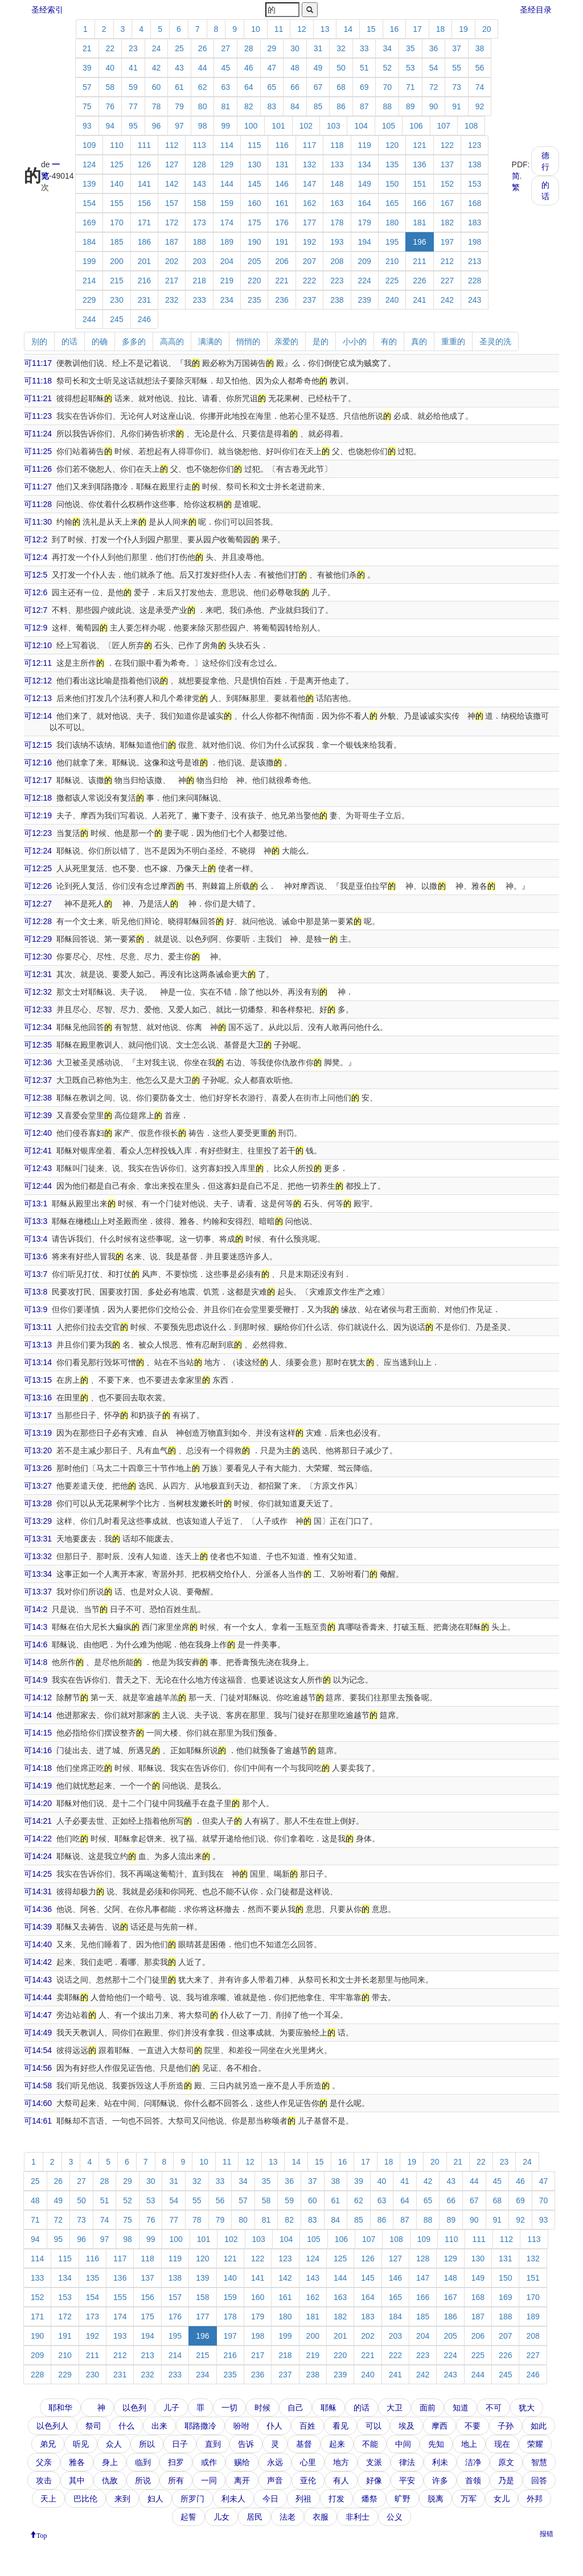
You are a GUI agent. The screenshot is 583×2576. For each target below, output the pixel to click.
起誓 (188, 2516)
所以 (147, 2444)
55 (456, 67)
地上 (469, 2444)
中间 (403, 2444)
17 (417, 29)
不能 (370, 2444)
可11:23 (38, 416)
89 (410, 106)
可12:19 (38, 815)
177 (309, 222)
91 (456, 106)
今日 (270, 2498)
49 (318, 67)
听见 (81, 2444)
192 (309, 241)
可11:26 (38, 468)
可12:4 (35, 557)
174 (226, 222)
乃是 (506, 2480)
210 (392, 261)
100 (250, 125)
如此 (539, 2425)
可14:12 (38, 1697)
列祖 (303, 2498)
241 (419, 299)
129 (226, 164)
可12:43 (38, 1168)
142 (171, 183)
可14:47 (38, 2014)
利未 (440, 2462)
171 (144, 222)
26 (202, 48)
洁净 (473, 2462)
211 (419, 261)
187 (171, 241)
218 (199, 280)
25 (179, 48)
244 (89, 319)
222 (309, 280)
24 (156, 48)
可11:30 (38, 521)
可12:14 (38, 715)
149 (364, 183)
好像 (374, 2480)
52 (387, 67)
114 (226, 145)
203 (199, 261)
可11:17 (38, 363)
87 (364, 106)
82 (248, 106)
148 (336, 183)
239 (364, 299)
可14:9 (35, 1679)
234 (226, 299)
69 (364, 87)
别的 (39, 341)
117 (309, 145)
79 (179, 106)
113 (199, 145)
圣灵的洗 (495, 341)
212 (447, 261)
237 (309, 299)
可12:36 (38, 1062)
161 (281, 203)
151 (419, 183)
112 (171, 145)
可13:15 (38, 1379)
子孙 (506, 2425)
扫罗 (176, 2462)
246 (144, 319)
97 (179, 125)
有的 (389, 341)
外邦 (535, 2498)
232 (171, 299)
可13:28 (38, 1503)
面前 (428, 2407)
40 (110, 67)
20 (486, 29)
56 (480, 67)
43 (179, 67)
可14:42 (38, 1962)
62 (202, 87)
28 (248, 48)
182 (447, 222)
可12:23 (38, 833)
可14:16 (38, 1750)
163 (336, 203)
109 (89, 145)
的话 (545, 190)
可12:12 (38, 680)
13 (325, 29)
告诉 (246, 2444)
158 (199, 203)
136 (419, 164)
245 (116, 319)
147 (309, 183)
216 (144, 280)
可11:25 (38, 451)
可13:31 (38, 1538)
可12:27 (38, 903)
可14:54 (38, 2050)
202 (171, 261)
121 (419, 145)
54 (433, 67)
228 (474, 280)
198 (474, 241)
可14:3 (35, 1626)
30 (294, 48)
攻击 (44, 2480)
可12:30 (38, 956)
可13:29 (38, 1521)
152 (447, 183)
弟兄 (48, 2444)
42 (156, 67)
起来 (337, 2444)
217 (171, 280)
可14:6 (35, 1644)
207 (309, 261)
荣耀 (535, 2444)
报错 (546, 2534)
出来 (159, 2425)
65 (272, 87)
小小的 (355, 341)
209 (364, 261)
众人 (114, 2444)
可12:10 (38, 645)
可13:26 (38, 1468)
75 (87, 106)
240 (392, 299)
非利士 (357, 2516)
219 (226, 280)
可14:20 (38, 1803)
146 (281, 183)
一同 (209, 2480)
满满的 (210, 341)
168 (474, 203)
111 (144, 145)
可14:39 (38, 1926)
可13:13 (38, 1344)
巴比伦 (85, 2498)
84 (294, 106)
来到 (122, 2498)
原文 (506, 2462)
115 (254, 145)
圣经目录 (536, 9)
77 (133, 106)
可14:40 (38, 1944)
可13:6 (35, 1256)
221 (281, 280)
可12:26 (38, 886)
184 (89, 241)
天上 (48, 2498)
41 (133, 67)
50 (341, 67)
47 (272, 67)
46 (248, 67)
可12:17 (38, 780)
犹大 (527, 2407)
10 (255, 29)
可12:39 (38, 1115)
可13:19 (38, 1432)
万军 (469, 2498)
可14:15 (38, 1732)
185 (116, 241)
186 (144, 241)
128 (199, 164)
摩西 (439, 2425)
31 (318, 48)
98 (202, 125)
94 (110, 125)
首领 (473, 2480)
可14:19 (38, 1785)
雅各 (77, 2462)
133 (336, 164)
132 (309, 164)
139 (89, 183)
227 (447, 280)
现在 (502, 2444)
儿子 (171, 2407)
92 (480, 106)
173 (199, 222)
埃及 (406, 2425)
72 (433, 87)
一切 (229, 2407)
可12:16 (38, 762)
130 (254, 164)
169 (89, 222)
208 (336, 261)
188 (199, 241)
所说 (143, 2480)
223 (336, 280)
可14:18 (38, 1768)
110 (116, 145)
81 (225, 106)
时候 (262, 2407)
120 (392, 145)
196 (419, 241)
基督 (304, 2444)
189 (226, 241)
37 (456, 48)
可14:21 (38, 1820)
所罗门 (192, 2498)
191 (281, 241)
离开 (242, 2480)
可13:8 (35, 1291)
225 (392, 280)
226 (419, 280)
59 (133, 87)
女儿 (502, 2498)
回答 (539, 2480)
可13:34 (38, 1573)
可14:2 (35, 1609)
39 (87, 67)
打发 (336, 2498)
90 (433, 106)
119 (364, 145)
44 (202, 67)
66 (294, 87)
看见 (340, 2425)
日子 (180, 2444)
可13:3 (35, 1221)
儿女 (221, 2516)
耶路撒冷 (200, 2425)
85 (318, 106)
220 (254, 280)
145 (254, 183)
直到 (213, 2444)
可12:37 (38, 1080)
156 (144, 203)
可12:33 (38, 1009)
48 (294, 67)
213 (474, 261)
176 (281, 222)
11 (279, 29)
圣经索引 (47, 9)
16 (394, 29)
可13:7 (35, 1274)
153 (474, 183)
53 (410, 67)
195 (392, 241)
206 (281, 261)
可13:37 (38, 1591)
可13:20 (38, 1450)
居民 (254, 2516)
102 (306, 125)
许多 (440, 2480)
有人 (341, 2480)
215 (116, 280)
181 (419, 222)
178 (336, 222)
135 (392, 164)
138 (474, 164)
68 (341, 87)
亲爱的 (286, 341)
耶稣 (328, 2407)
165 (392, 203)
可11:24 (38, 433)
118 (336, 145)
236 (281, 299)
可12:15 (38, 744)
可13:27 (38, 1485)
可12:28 (38, 921)
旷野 (402, 2498)
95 (133, 125)
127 (171, 164)
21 (87, 48)
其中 (77, 2480)
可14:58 (38, 2085)
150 (392, 183)
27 (225, 48)
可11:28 (38, 504)
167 (447, 203)
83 (272, 106)
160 (254, 203)
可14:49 (38, 2032)
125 (116, 164)
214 (89, 280)
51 (364, 67)
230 (116, 299)
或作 (209, 2462)
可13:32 (38, 1556)
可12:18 (38, 797)
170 (116, 222)
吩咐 (241, 2425)
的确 (100, 341)
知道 (461, 2407)
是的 (321, 341)
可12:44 (38, 1185)
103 (333, 125)
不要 (473, 2425)
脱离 (436, 2498)
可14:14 (38, 1715)
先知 (436, 2444)
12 (301, 29)
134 (364, 164)
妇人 (155, 2498)
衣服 (321, 2516)
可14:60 (38, 2103)
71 (410, 87)
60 (156, 87)
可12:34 (38, 1027)
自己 (295, 2407)
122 (447, 145)
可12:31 (38, 974)
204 (226, 261)
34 (387, 48)
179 (364, 222)
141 (144, 183)
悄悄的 (248, 341)
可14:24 (38, 1856)
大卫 (395, 2407)
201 (144, 261)
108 (471, 125)
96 (156, 125)
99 (225, 125)
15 (371, 29)
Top (41, 2534)
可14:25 (38, 1873)
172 (171, 222)
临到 (143, 2462)
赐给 (242, 2462)
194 (364, 241)
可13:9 (35, 1309)
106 (415, 125)
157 (171, 203)
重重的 (453, 341)
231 (144, 299)
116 (281, 145)
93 (87, 125)
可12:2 (35, 539)
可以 (373, 2425)
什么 (126, 2425)
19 (463, 29)
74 (480, 87)
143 (199, 183)
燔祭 (369, 2498)
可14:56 (38, 2067)
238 (336, 299)
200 (116, 261)
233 (199, 299)
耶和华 (60, 2407)
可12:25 (38, 868)
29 (272, 48)
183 (474, 222)
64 (248, 87)
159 (226, 203)
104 (360, 125)
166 (419, 203)
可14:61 (38, 2120)
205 (254, 261)
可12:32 (38, 991)
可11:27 (38, 486)
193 (336, 241)
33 (364, 48)
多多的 (134, 341)
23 (133, 48)
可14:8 (35, 1662)
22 (110, 48)
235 (254, 299)
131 (281, 164)
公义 (395, 2516)
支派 (374, 2462)
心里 (308, 2462)
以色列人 (52, 2425)
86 (341, 106)
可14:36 (38, 1909)
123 (474, 145)
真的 (419, 341)
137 (447, 164)
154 (89, 203)
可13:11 (38, 1327)
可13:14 (38, 1362)
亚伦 (308, 2480)
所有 (176, 2480)
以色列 (134, 2407)
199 (89, 261)
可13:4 (35, 1238)
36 (433, 48)
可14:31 (38, 1891)
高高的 (172, 341)
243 (474, 299)
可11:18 (38, 380)
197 (447, 241)
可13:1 (35, 1203)
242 (447, 299)
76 (110, 106)
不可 (494, 2407)
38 (480, 48)
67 (318, 87)
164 (364, 203)
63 (225, 87)
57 (87, 87)
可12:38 (38, 1097)
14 (347, 29)
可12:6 (35, 592)
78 (156, 106)
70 (387, 87)
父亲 (44, 2462)
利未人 (233, 2498)
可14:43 (38, 1979)
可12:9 (35, 627)
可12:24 (38, 850)
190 (254, 241)
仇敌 (110, 2480)
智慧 (539, 2462)
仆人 (274, 2425)
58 (110, 87)
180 (392, 222)
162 (309, 203)
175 (254, 222)
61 (179, 87)
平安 (407, 2480)
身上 (110, 2462)
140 (116, 183)
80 (202, 106)
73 (456, 87)
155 (116, 203)
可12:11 (38, 662)
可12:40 (38, 1132)
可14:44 (38, 1997)
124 (89, 164)
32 (341, 48)
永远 (275, 2462)
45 (225, 67)
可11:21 (38, 398)
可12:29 (38, 938)
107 (443, 125)
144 (226, 183)
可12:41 (38, 1150)
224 (364, 280)
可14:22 (38, 1838)
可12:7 (35, 610)
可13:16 (38, 1397)
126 (144, 164)
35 (410, 48)
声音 (275, 2480)
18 (440, 29)
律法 (407, 2462)
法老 (287, 2516)
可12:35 (38, 1044)
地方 (341, 2462)
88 (387, 106)
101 (278, 125)
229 (89, 299)
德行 (545, 161)
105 (388, 125)
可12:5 (35, 574)
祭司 (93, 2425)
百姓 (307, 2425)
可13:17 (38, 1415)
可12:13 (38, 698)
